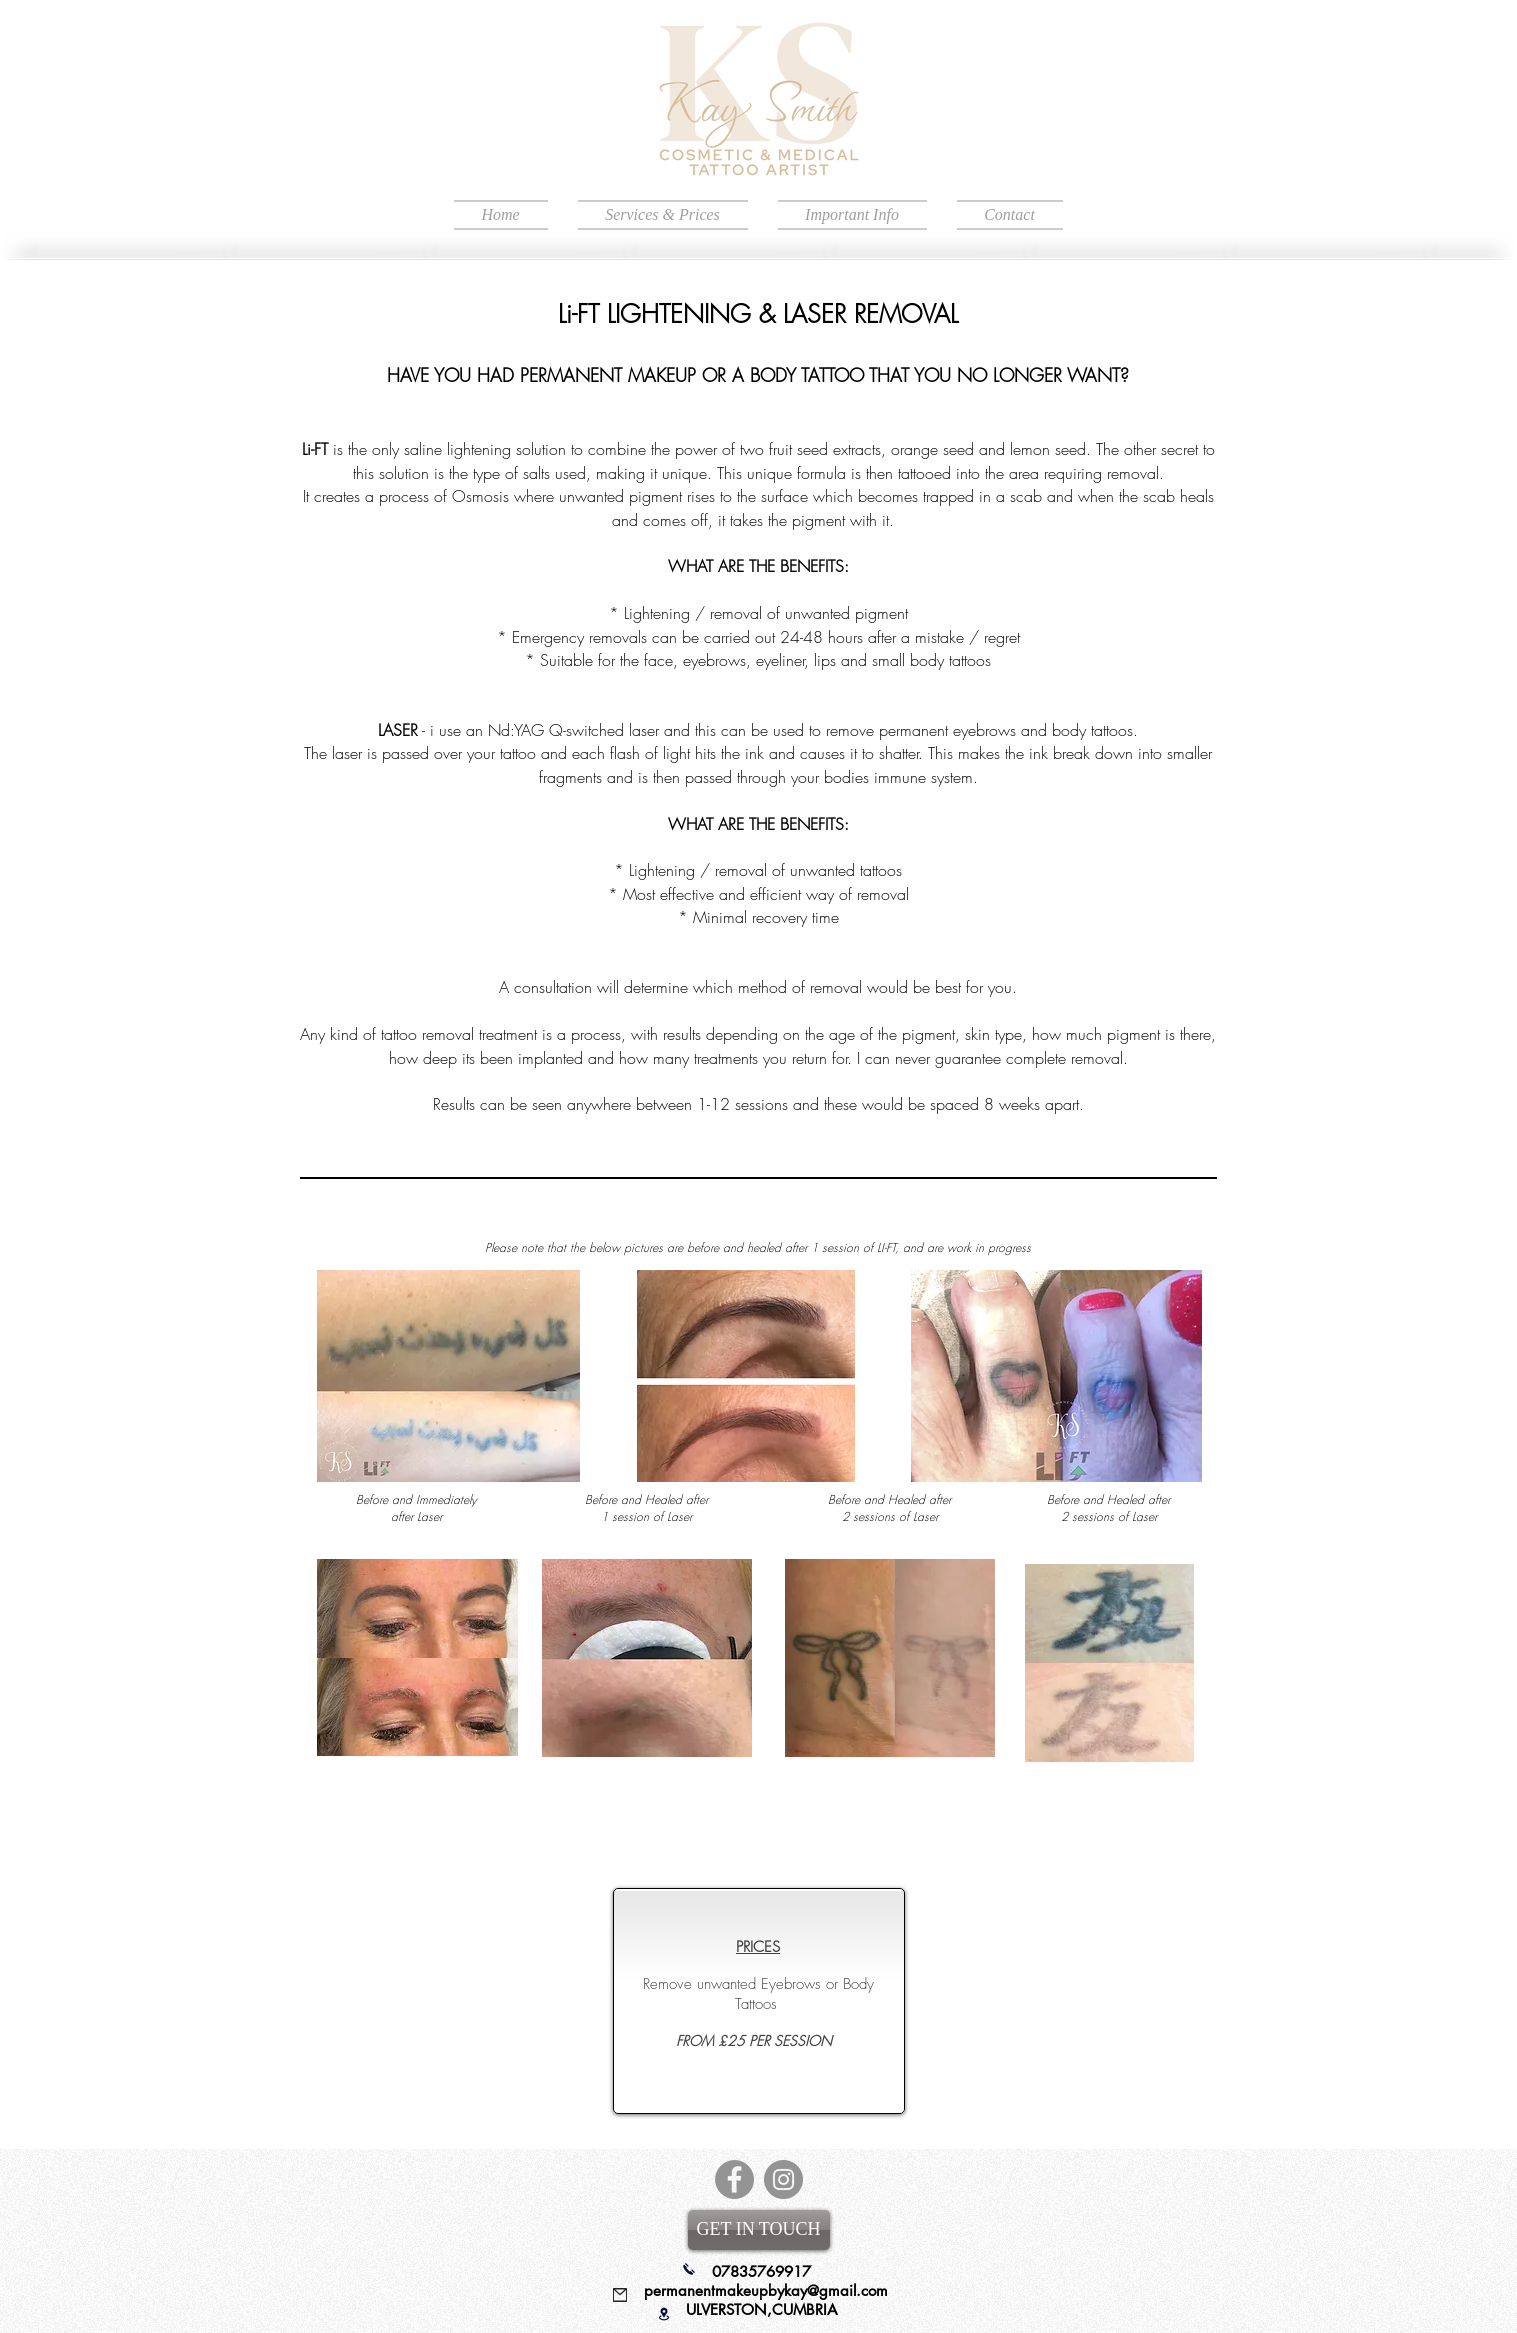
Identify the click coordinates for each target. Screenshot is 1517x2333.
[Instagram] (783, 2179)
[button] (663, 215)
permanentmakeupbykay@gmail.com (766, 2290)
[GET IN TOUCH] (759, 2230)
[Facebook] (734, 2179)
